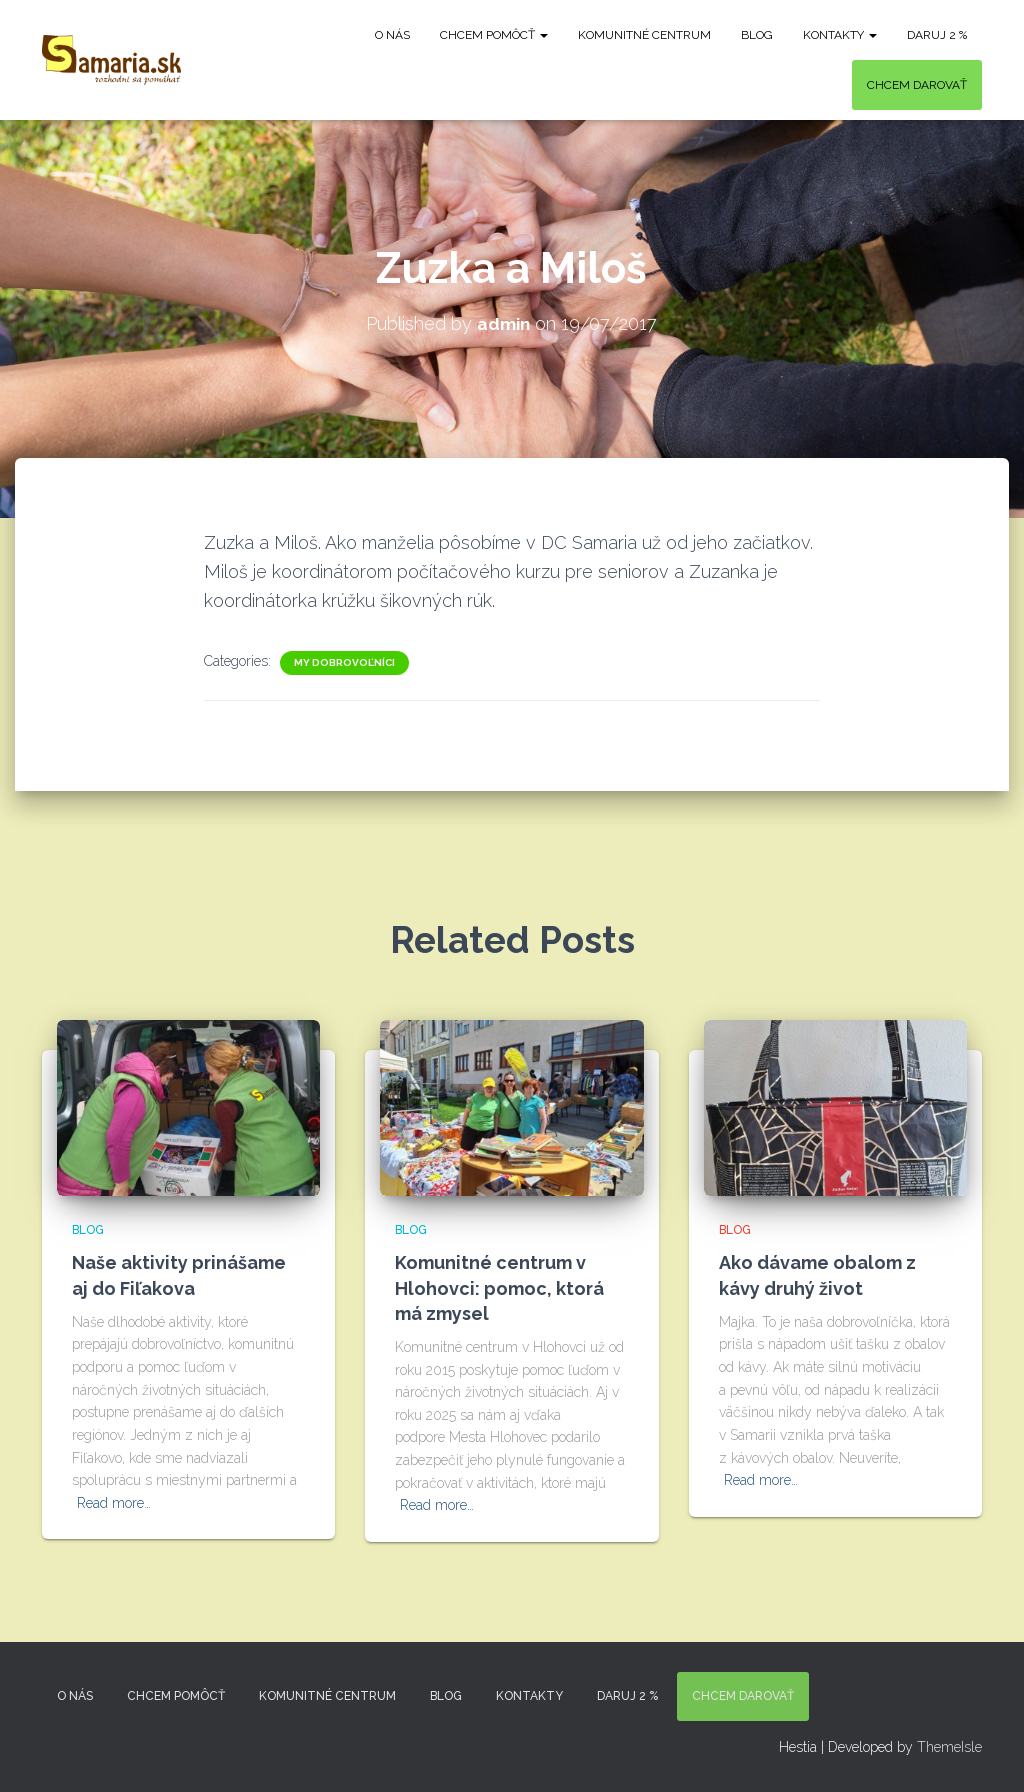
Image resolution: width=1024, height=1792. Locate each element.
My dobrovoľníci (344, 661)
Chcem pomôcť (494, 35)
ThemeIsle (949, 1747)
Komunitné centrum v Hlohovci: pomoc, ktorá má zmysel (499, 1287)
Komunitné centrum (644, 35)
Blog (757, 35)
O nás (392, 35)
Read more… (114, 1503)
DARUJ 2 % (937, 35)
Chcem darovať (917, 85)
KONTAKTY (840, 35)
